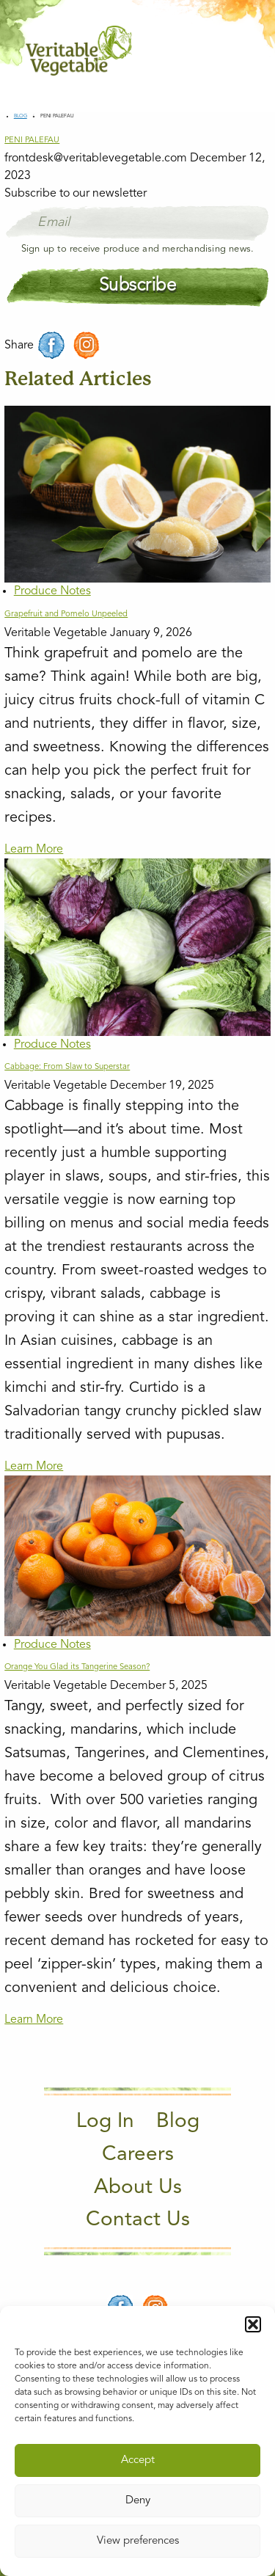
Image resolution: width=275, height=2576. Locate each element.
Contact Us (138, 2220)
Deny (137, 2500)
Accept (138, 2460)
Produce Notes (52, 591)
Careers (138, 2155)
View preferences (138, 2541)
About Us (138, 2188)
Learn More (33, 849)
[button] (253, 2324)
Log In (105, 2122)
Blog (20, 116)
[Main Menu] (240, 50)
